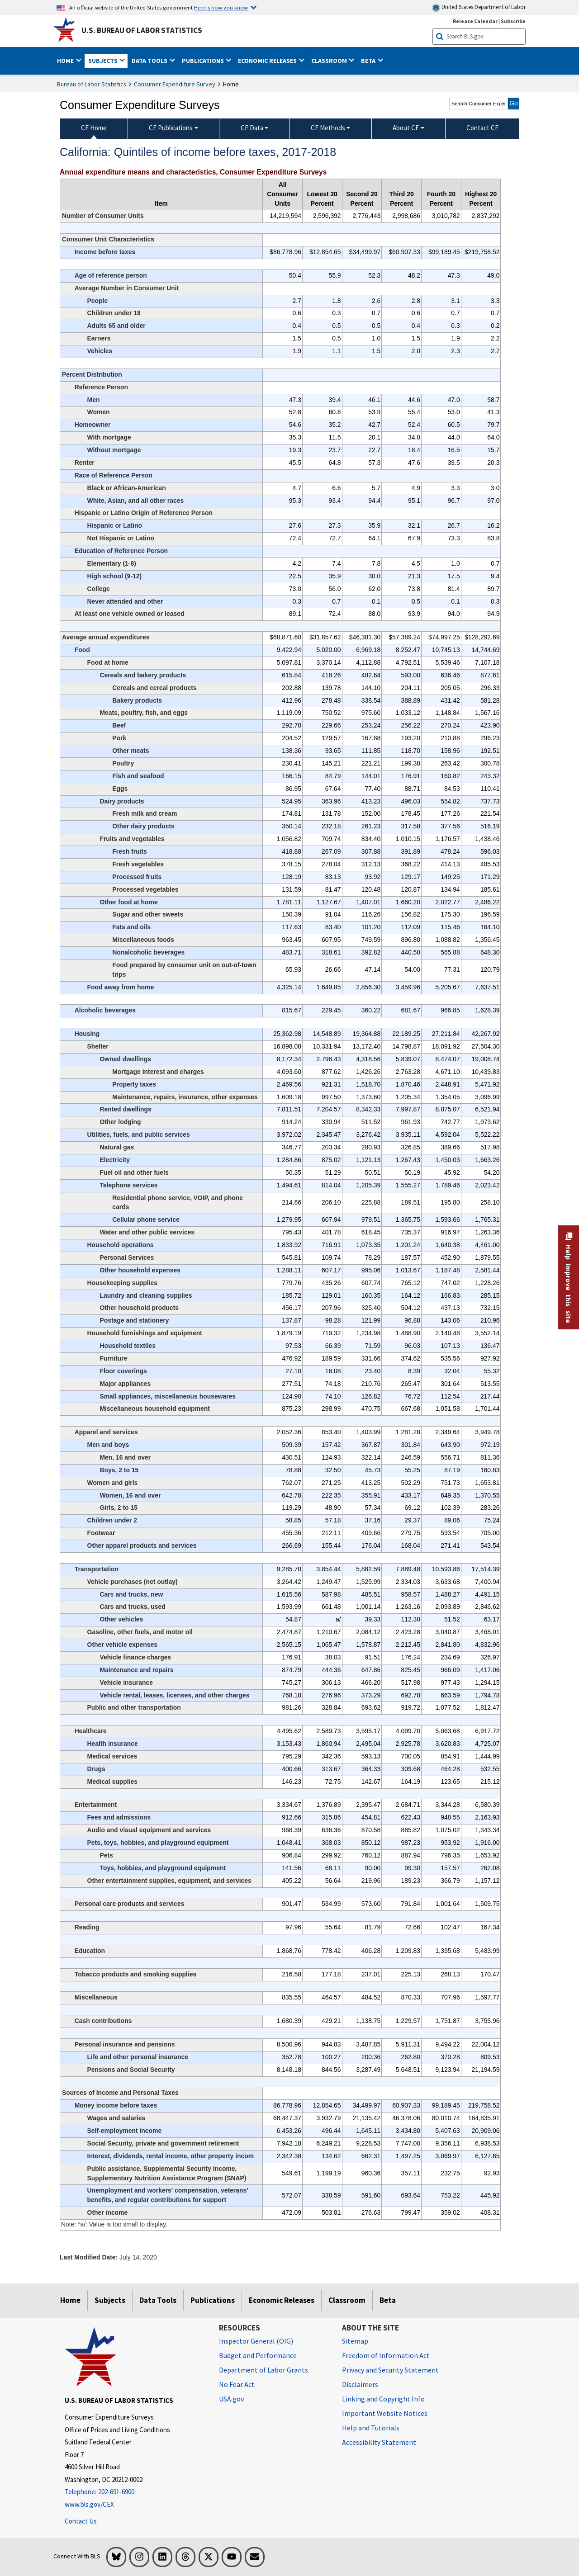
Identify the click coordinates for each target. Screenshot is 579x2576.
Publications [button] (203, 61)
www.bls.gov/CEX (89, 2504)
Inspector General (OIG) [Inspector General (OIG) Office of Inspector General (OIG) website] (256, 2340)
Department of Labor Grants (263, 2369)
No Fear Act (237, 2384)
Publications (212, 2300)
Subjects (110, 2300)
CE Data (252, 127)
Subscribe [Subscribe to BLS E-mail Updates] (513, 21)
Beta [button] (369, 61)
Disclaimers (360, 2384)
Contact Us (81, 2521)
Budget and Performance (258, 2355)
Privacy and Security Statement (390, 2369)
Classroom (346, 2300)
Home (70, 2300)
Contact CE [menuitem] (482, 127)
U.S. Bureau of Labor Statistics (141, 30)
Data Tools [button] (150, 61)
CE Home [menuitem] (94, 127)
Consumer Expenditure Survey (174, 84)
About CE (406, 127)
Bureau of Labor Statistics (91, 84)
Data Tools (157, 2300)
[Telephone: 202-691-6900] (135, 2492)
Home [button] (66, 61)
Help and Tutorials (370, 2427)
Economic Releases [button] (268, 61)
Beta (388, 2300)
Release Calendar (475, 21)
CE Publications (171, 127)
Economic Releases (281, 2300)
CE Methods (328, 127)
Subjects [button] (103, 61)
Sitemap (355, 2340)
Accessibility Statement (379, 2442)
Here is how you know (221, 7)
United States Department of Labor (479, 7)
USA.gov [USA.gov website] (231, 2398)
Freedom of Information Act (386, 2355)
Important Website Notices (384, 2413)
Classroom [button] (329, 61)
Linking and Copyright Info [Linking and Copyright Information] (383, 2398)
